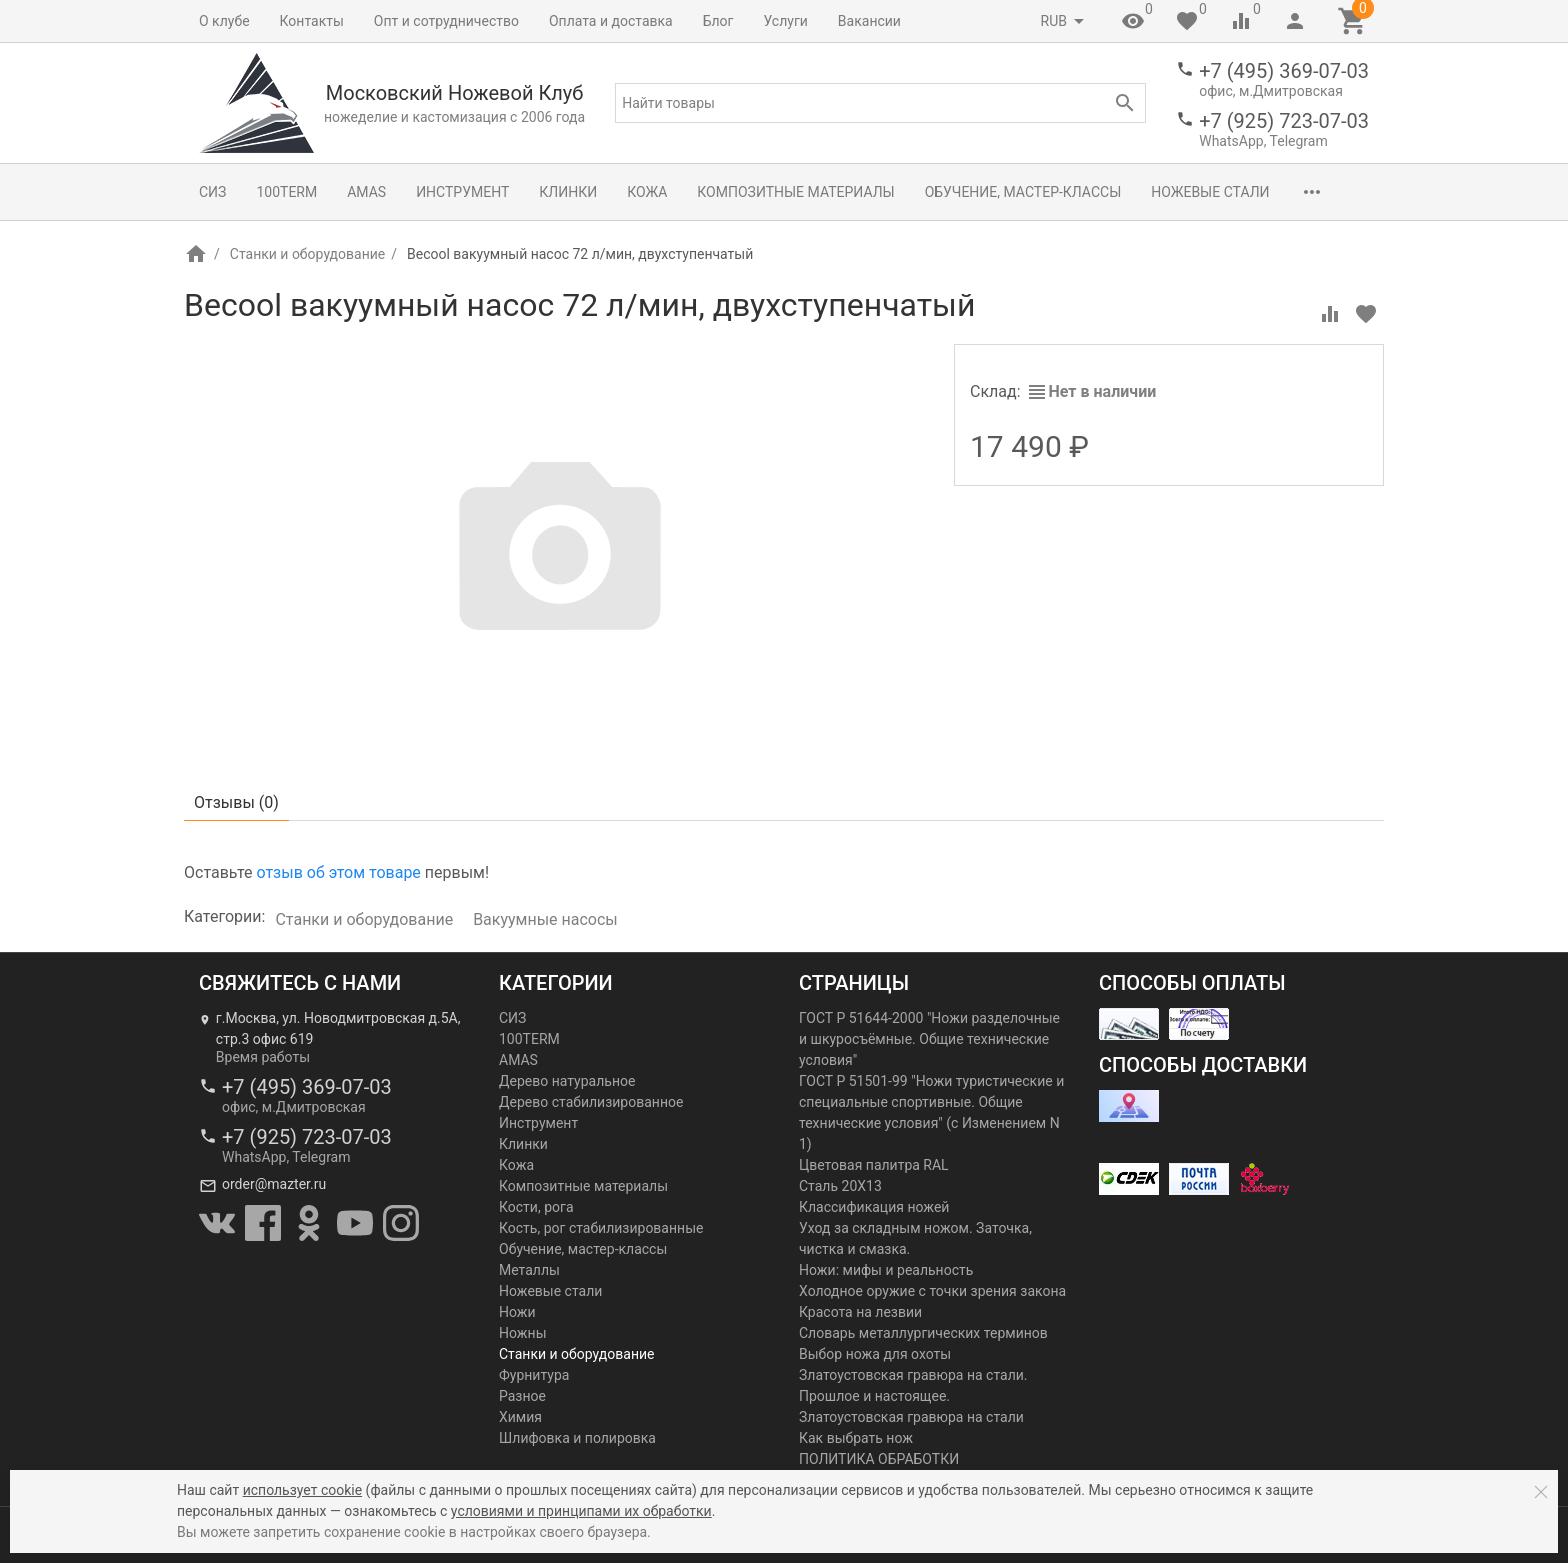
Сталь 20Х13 (840, 1186)
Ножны (523, 1333)
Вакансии (869, 21)
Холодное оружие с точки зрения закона (932, 1291)
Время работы (263, 1057)
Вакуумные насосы (545, 919)
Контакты (312, 21)
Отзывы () (236, 802)
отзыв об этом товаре (338, 872)
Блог (718, 21)
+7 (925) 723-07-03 (1284, 121)
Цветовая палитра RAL (874, 1165)
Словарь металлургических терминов (923, 1333)
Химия (520, 1417)
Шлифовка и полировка (577, 1438)
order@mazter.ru (274, 1184)
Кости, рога (536, 1207)
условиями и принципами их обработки (581, 1511)
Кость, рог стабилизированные (601, 1228)
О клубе (224, 21)
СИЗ (212, 192)
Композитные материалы (795, 192)
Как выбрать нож (856, 1438)
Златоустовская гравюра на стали (911, 1417)
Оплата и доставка (611, 21)
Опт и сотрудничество (446, 21)
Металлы (529, 1270)
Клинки (568, 192)
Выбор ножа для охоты (875, 1354)
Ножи (517, 1312)
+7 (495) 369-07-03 (1284, 71)
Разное (522, 1396)
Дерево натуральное (567, 1081)
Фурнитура (534, 1375)
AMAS (366, 192)
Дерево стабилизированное (591, 1102)
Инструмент (462, 192)
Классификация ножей (874, 1207)
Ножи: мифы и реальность (886, 1270)
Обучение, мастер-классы (1023, 192)
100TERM (286, 192)
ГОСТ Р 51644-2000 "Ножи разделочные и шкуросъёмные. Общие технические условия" (929, 1039)
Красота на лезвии (860, 1312)
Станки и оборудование (307, 254)
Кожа (647, 192)
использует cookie (302, 1490)
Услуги (786, 21)
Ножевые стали (1210, 192)
